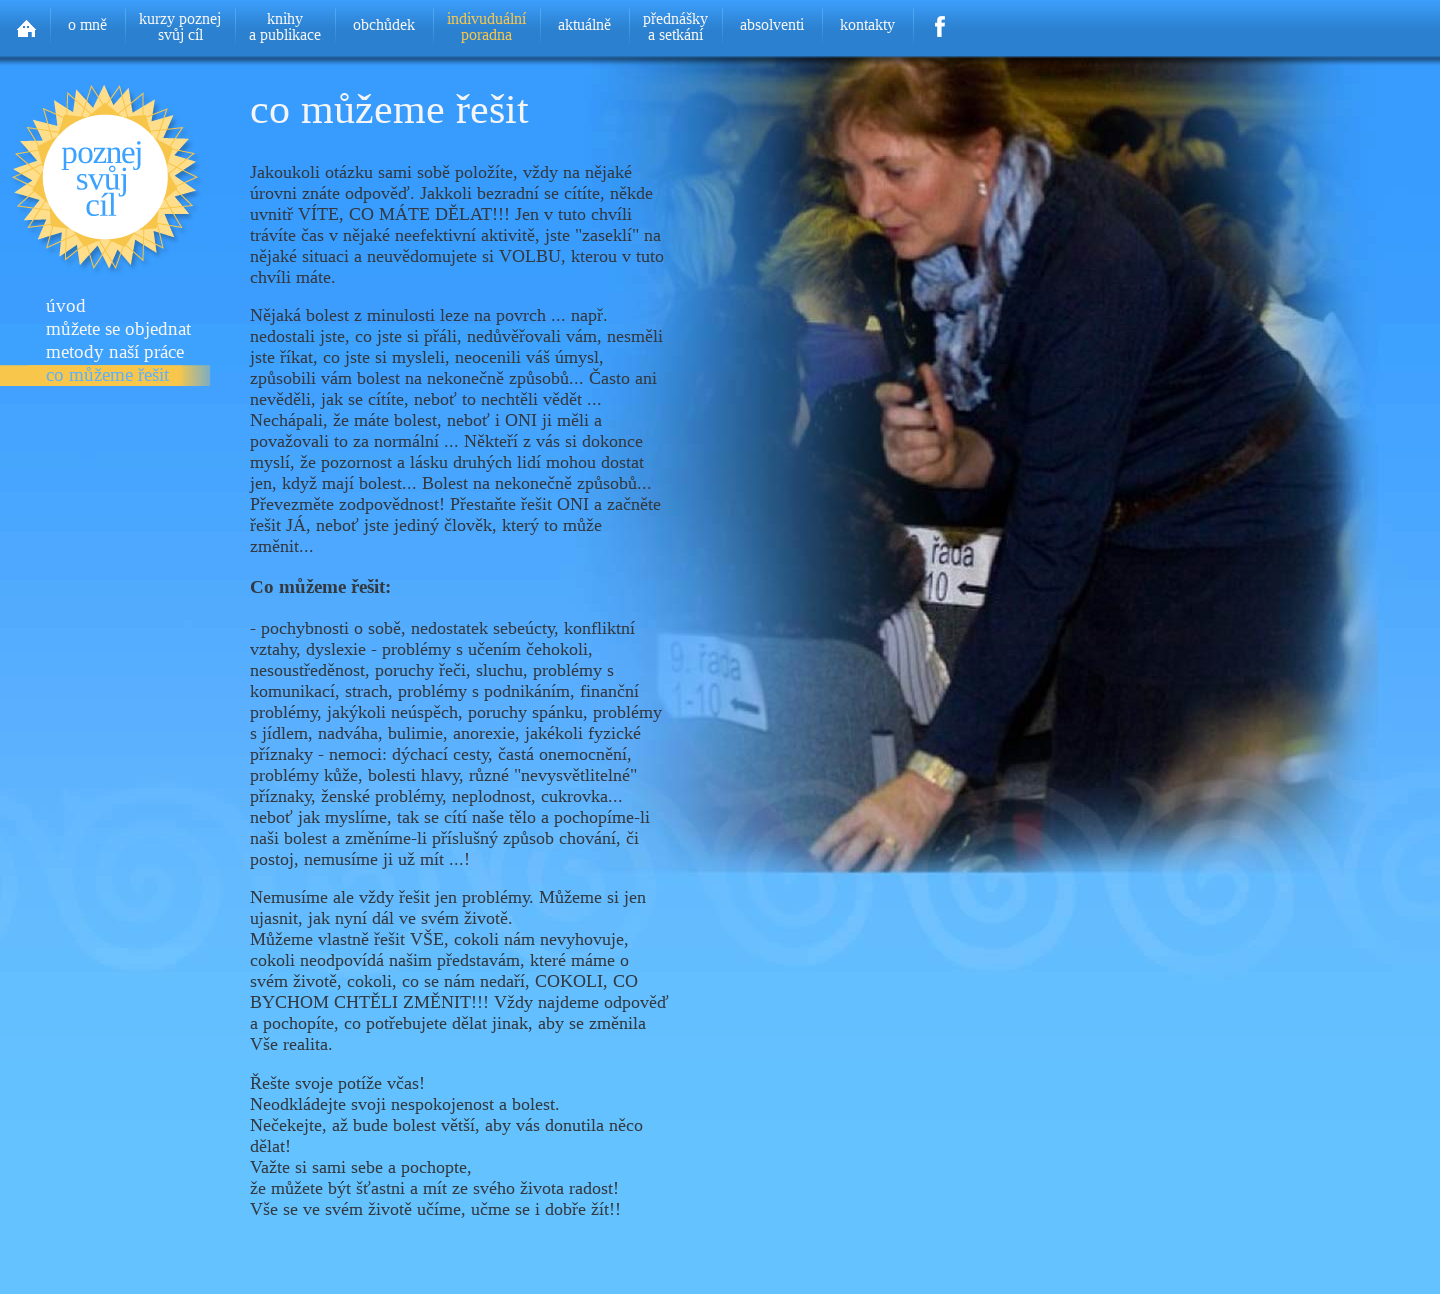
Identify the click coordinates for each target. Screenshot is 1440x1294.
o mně (87, 24)
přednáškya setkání (675, 26)
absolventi (772, 24)
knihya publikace (285, 26)
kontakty (867, 24)
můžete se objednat (118, 329)
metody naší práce (115, 352)
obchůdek (384, 24)
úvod (66, 306)
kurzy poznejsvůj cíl (180, 26)
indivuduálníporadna (486, 26)
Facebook (940, 20)
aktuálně (584, 24)
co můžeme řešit (107, 375)
